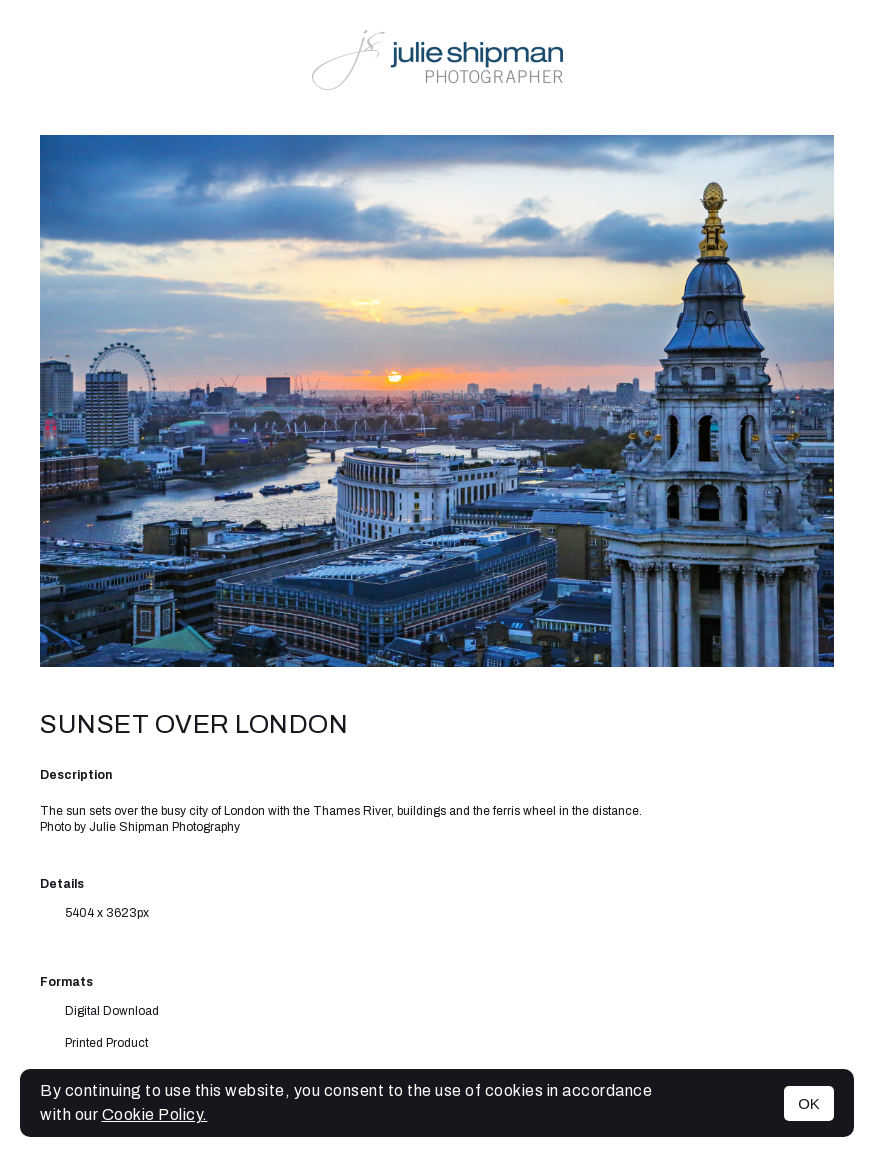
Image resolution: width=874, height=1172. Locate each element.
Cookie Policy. (155, 1114)
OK (809, 1103)
